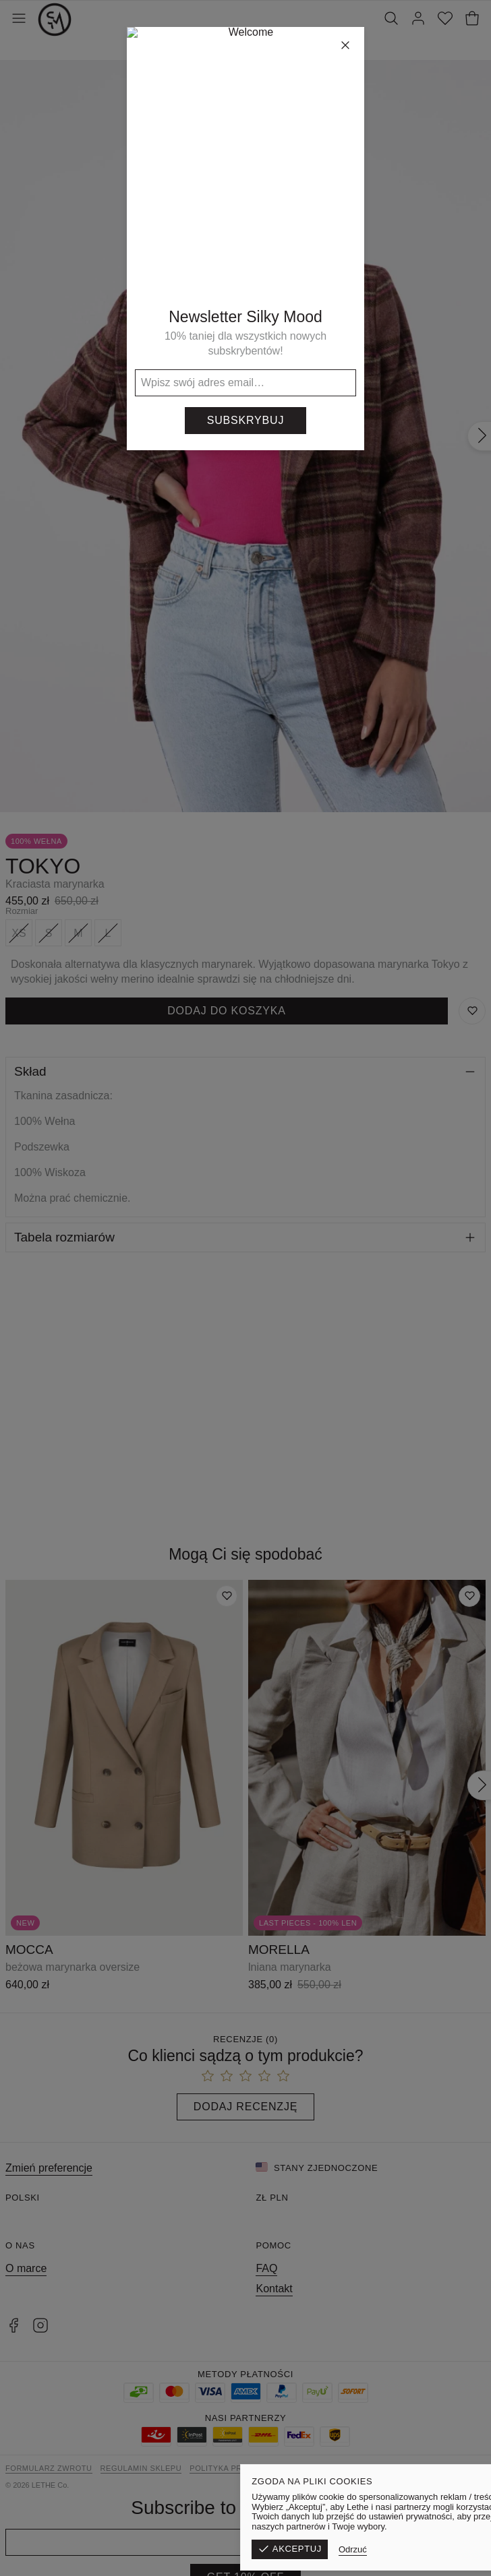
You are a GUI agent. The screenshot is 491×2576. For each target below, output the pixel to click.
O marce (26, 2268)
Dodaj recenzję (245, 2106)
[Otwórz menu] (19, 19)
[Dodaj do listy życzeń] (226, 1596)
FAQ (266, 2268)
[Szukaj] (391, 19)
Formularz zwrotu (48, 2468)
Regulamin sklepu (141, 2468)
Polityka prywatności (239, 2468)
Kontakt (274, 2288)
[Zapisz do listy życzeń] (472, 1011)
